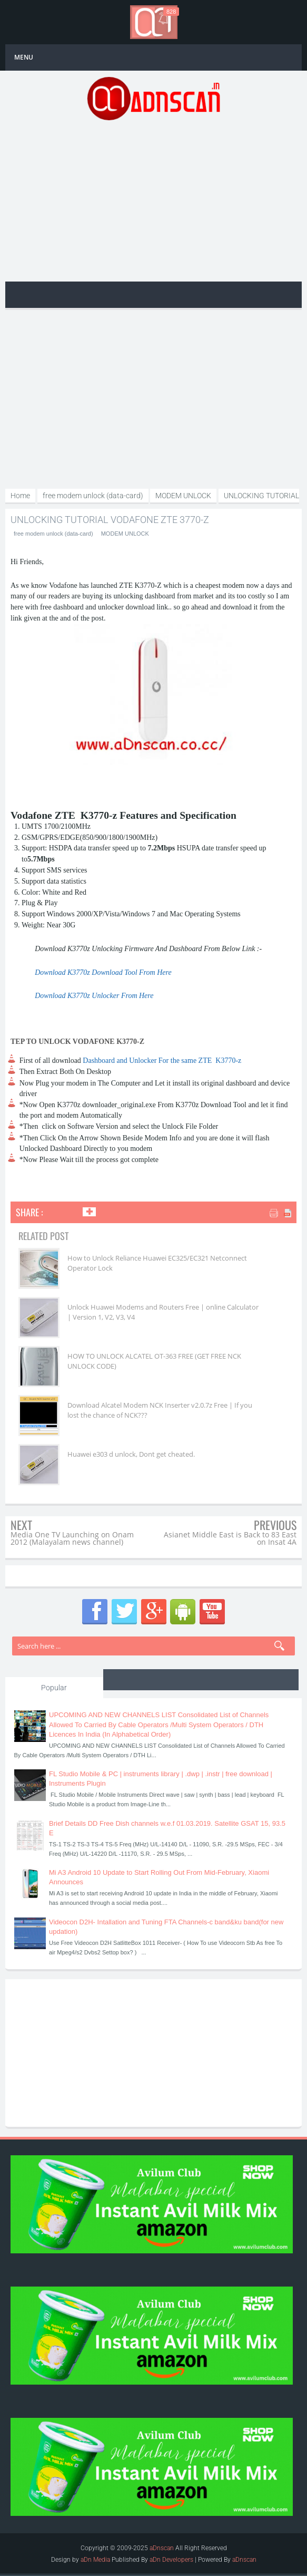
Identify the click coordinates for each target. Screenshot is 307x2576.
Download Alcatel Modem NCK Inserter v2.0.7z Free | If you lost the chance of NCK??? (159, 1409)
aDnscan (162, 2547)
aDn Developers (171, 2559)
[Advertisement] (153, 200)
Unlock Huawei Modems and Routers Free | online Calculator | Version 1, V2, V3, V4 (163, 1311)
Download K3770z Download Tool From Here (103, 972)
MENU (23, 57)
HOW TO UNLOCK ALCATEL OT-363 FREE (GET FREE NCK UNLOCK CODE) (154, 1360)
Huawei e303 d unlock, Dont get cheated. (131, 1454)
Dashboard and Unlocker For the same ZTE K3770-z (162, 1060)
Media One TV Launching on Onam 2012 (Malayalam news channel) (72, 1538)
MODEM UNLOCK (124, 533)
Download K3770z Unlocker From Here (94, 996)
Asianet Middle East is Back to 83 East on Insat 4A (230, 1538)
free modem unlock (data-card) (53, 533)
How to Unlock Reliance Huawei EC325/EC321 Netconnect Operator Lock (157, 1262)
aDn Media (95, 2559)
